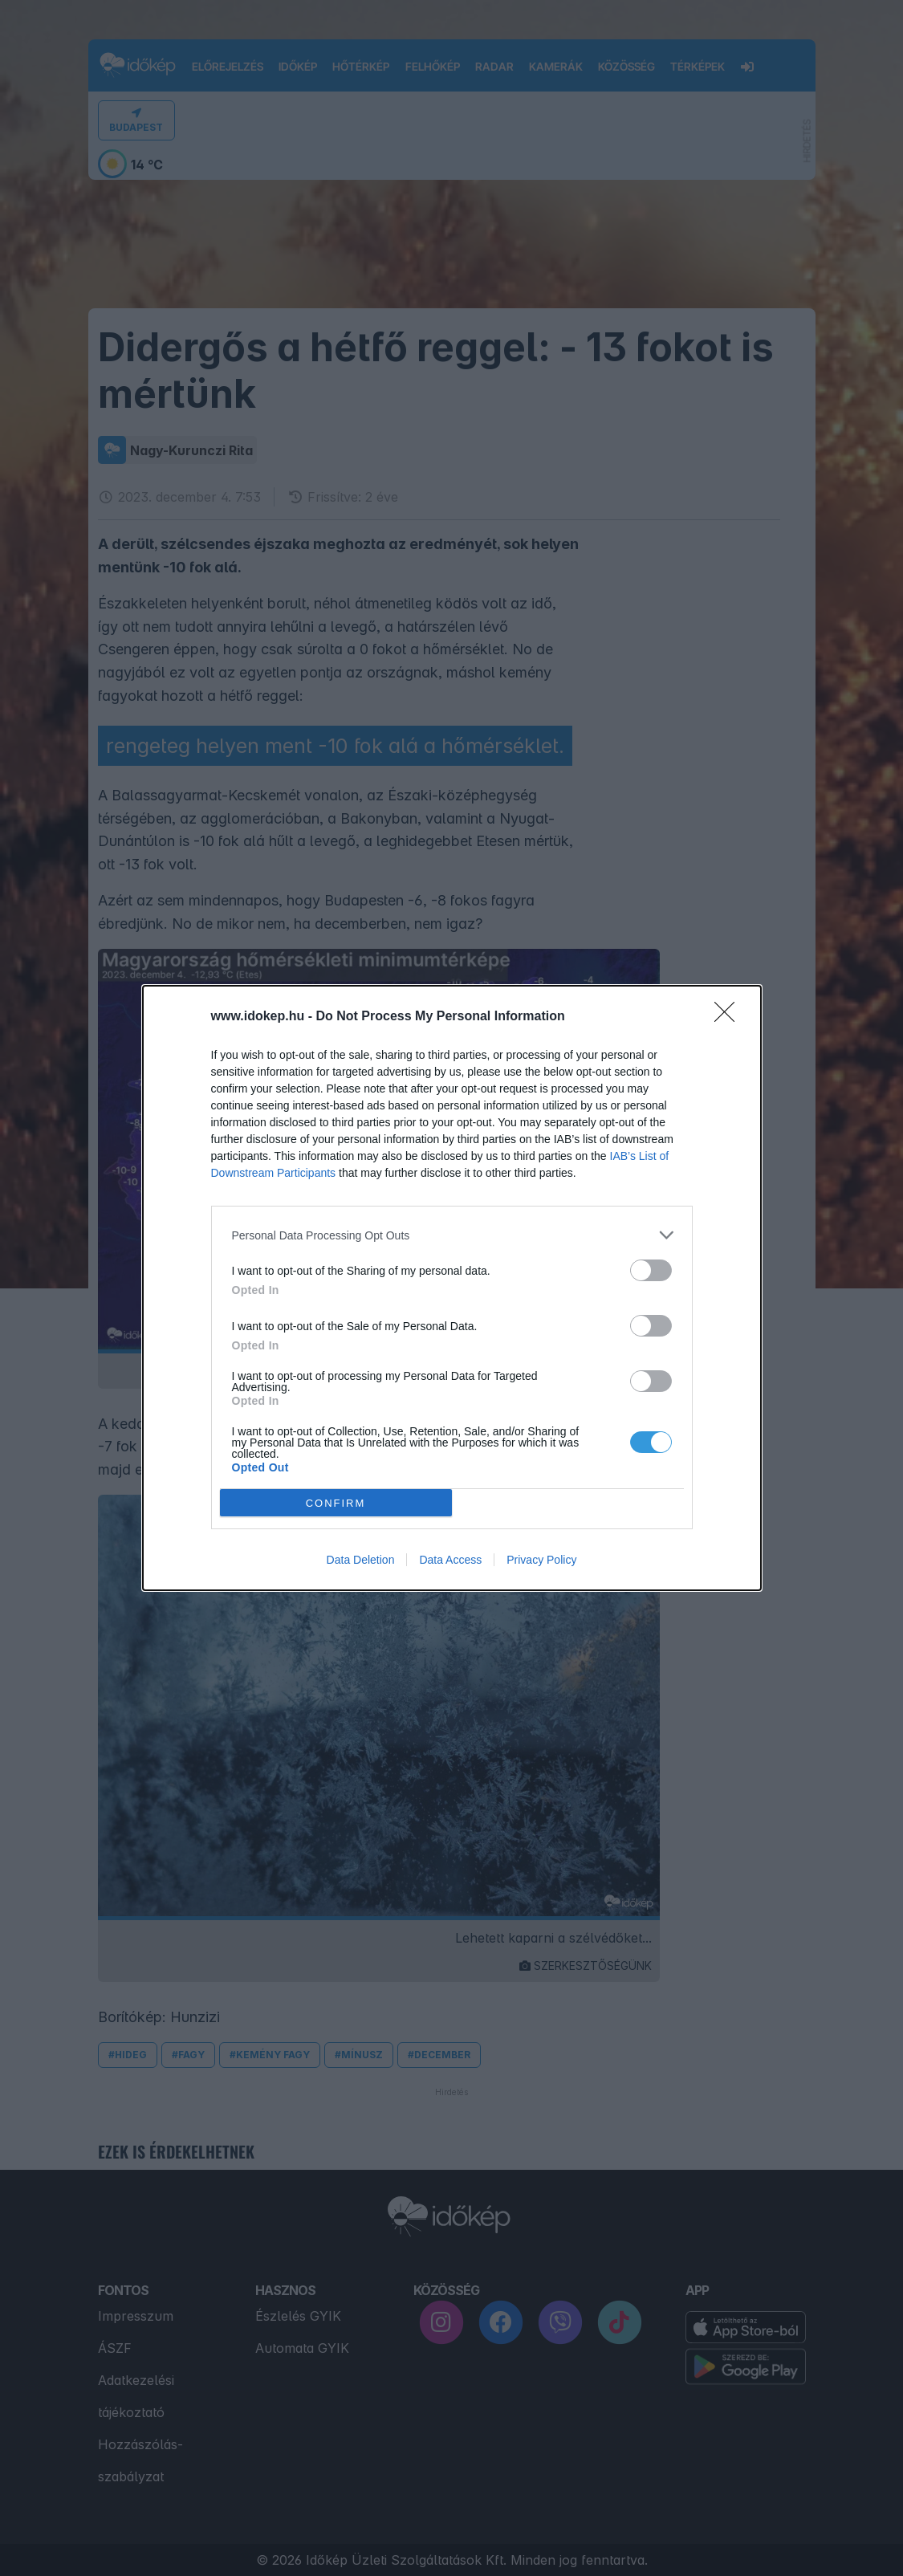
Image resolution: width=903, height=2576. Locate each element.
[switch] (651, 1270)
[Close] (729, 1017)
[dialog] (452, 1288)
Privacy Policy (541, 1559)
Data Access (450, 1559)
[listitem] (452, 1235)
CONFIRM (336, 1503)
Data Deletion (361, 1559)
